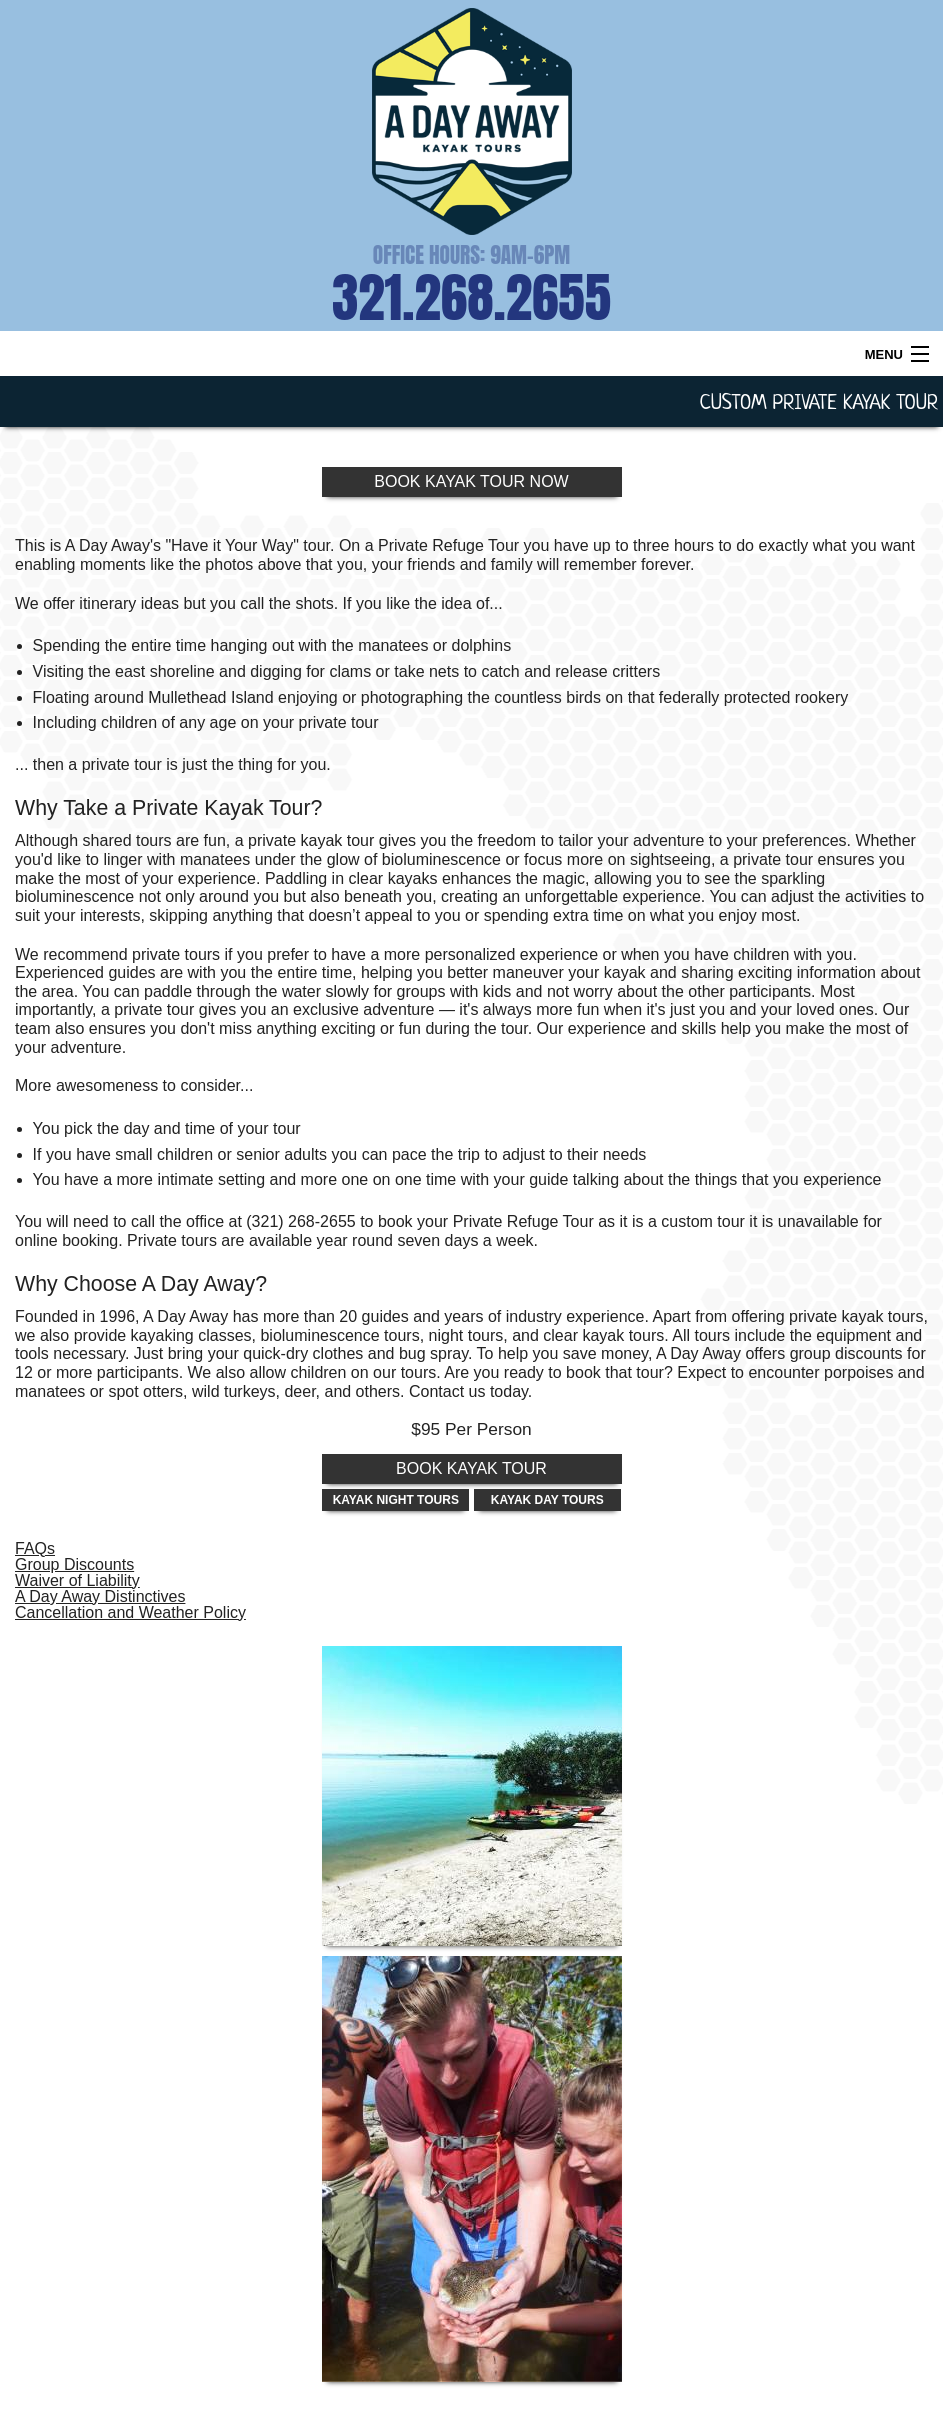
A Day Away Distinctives (100, 1596)
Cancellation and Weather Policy (130, 1612)
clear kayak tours (603, 1335)
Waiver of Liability (77, 1580)
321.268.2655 (471, 297)
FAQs (35, 1548)
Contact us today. (470, 1391)
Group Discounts (74, 1564)
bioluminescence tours (339, 1335)
